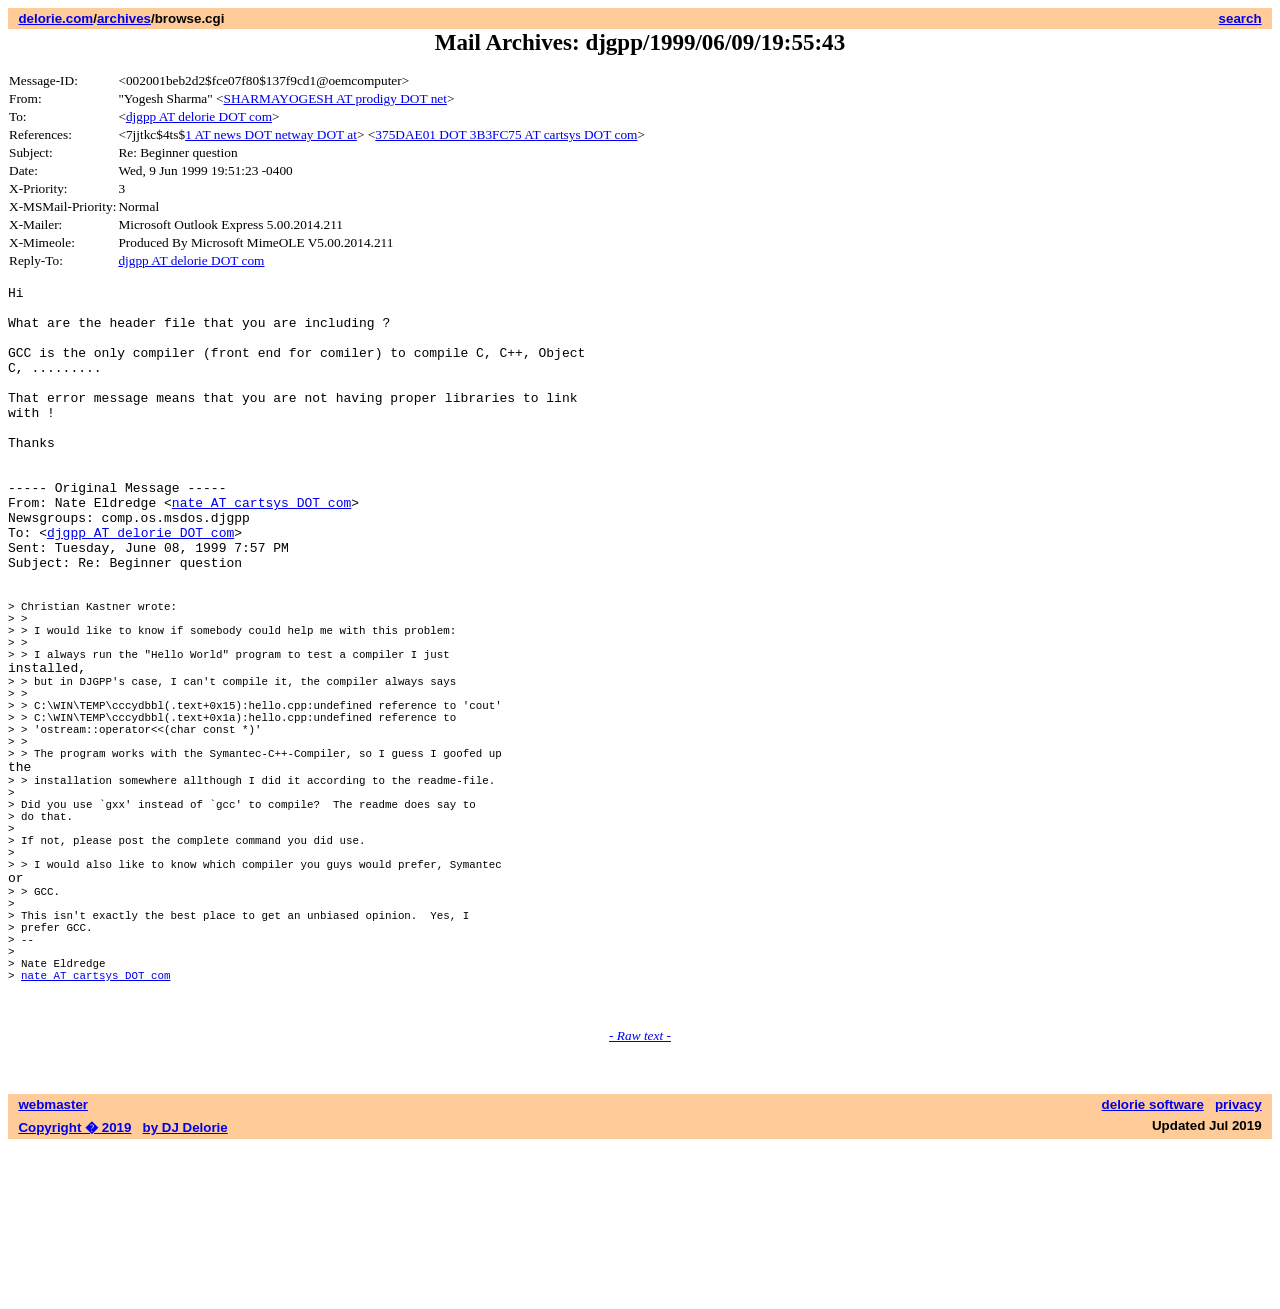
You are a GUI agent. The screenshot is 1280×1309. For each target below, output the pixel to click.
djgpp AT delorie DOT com (199, 116)
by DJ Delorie (185, 1289)
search (1240, 18)
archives (124, 18)
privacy (1238, 1266)
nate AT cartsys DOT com (261, 547)
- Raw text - (640, 1197)
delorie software (1153, 1266)
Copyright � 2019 (74, 1289)
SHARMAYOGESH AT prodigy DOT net (335, 98)
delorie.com (55, 18)
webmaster (53, 1266)
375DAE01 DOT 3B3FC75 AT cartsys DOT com (506, 134)
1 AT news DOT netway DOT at (271, 134)
